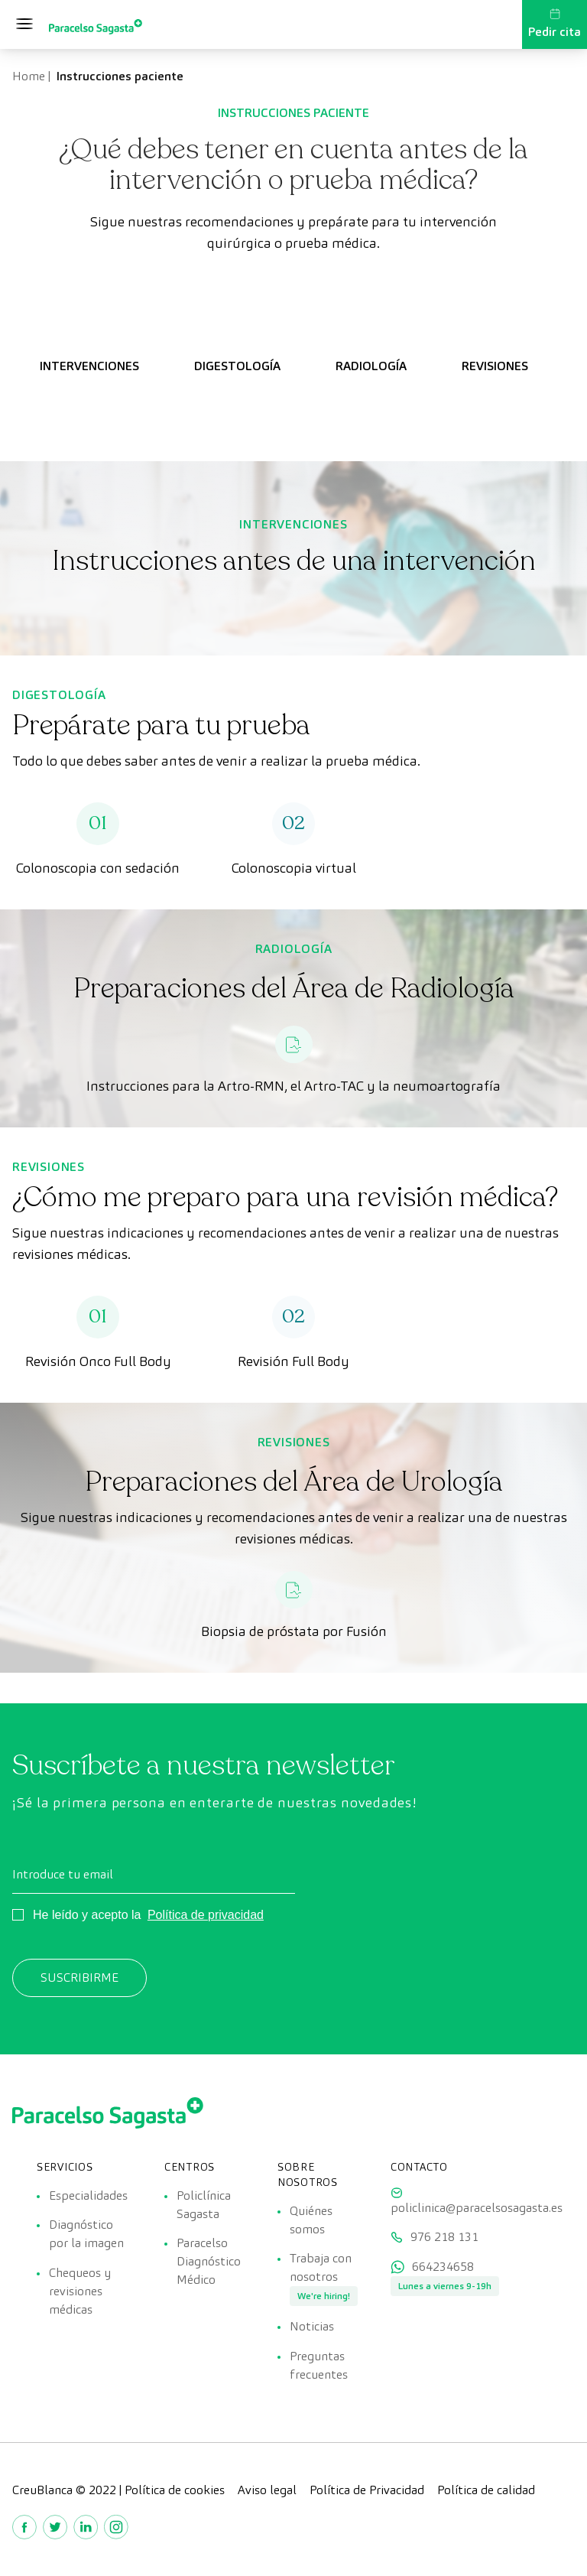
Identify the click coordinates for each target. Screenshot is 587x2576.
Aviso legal (267, 2493)
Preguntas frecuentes (319, 2368)
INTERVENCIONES (89, 366)
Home (28, 76)
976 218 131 (444, 2238)
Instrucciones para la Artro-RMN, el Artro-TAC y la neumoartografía (293, 1085)
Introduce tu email (62, 1874)
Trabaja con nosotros (321, 2269)
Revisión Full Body (293, 1361)
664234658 (443, 2269)
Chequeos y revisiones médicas (80, 2293)
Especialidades (88, 2195)
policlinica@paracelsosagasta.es (477, 2208)
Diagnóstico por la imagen (86, 2235)
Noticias (312, 2329)
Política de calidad (486, 2493)
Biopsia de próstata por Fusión (294, 1631)
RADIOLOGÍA (371, 366)
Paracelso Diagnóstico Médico (209, 2262)
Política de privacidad (206, 1914)
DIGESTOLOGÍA (237, 366)
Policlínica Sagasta (204, 2204)
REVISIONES (495, 366)
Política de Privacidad (367, 2493)
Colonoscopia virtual (294, 868)
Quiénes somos (311, 2220)
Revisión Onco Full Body (98, 1361)
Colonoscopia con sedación (98, 868)
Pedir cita (554, 24)
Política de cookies (175, 2493)
